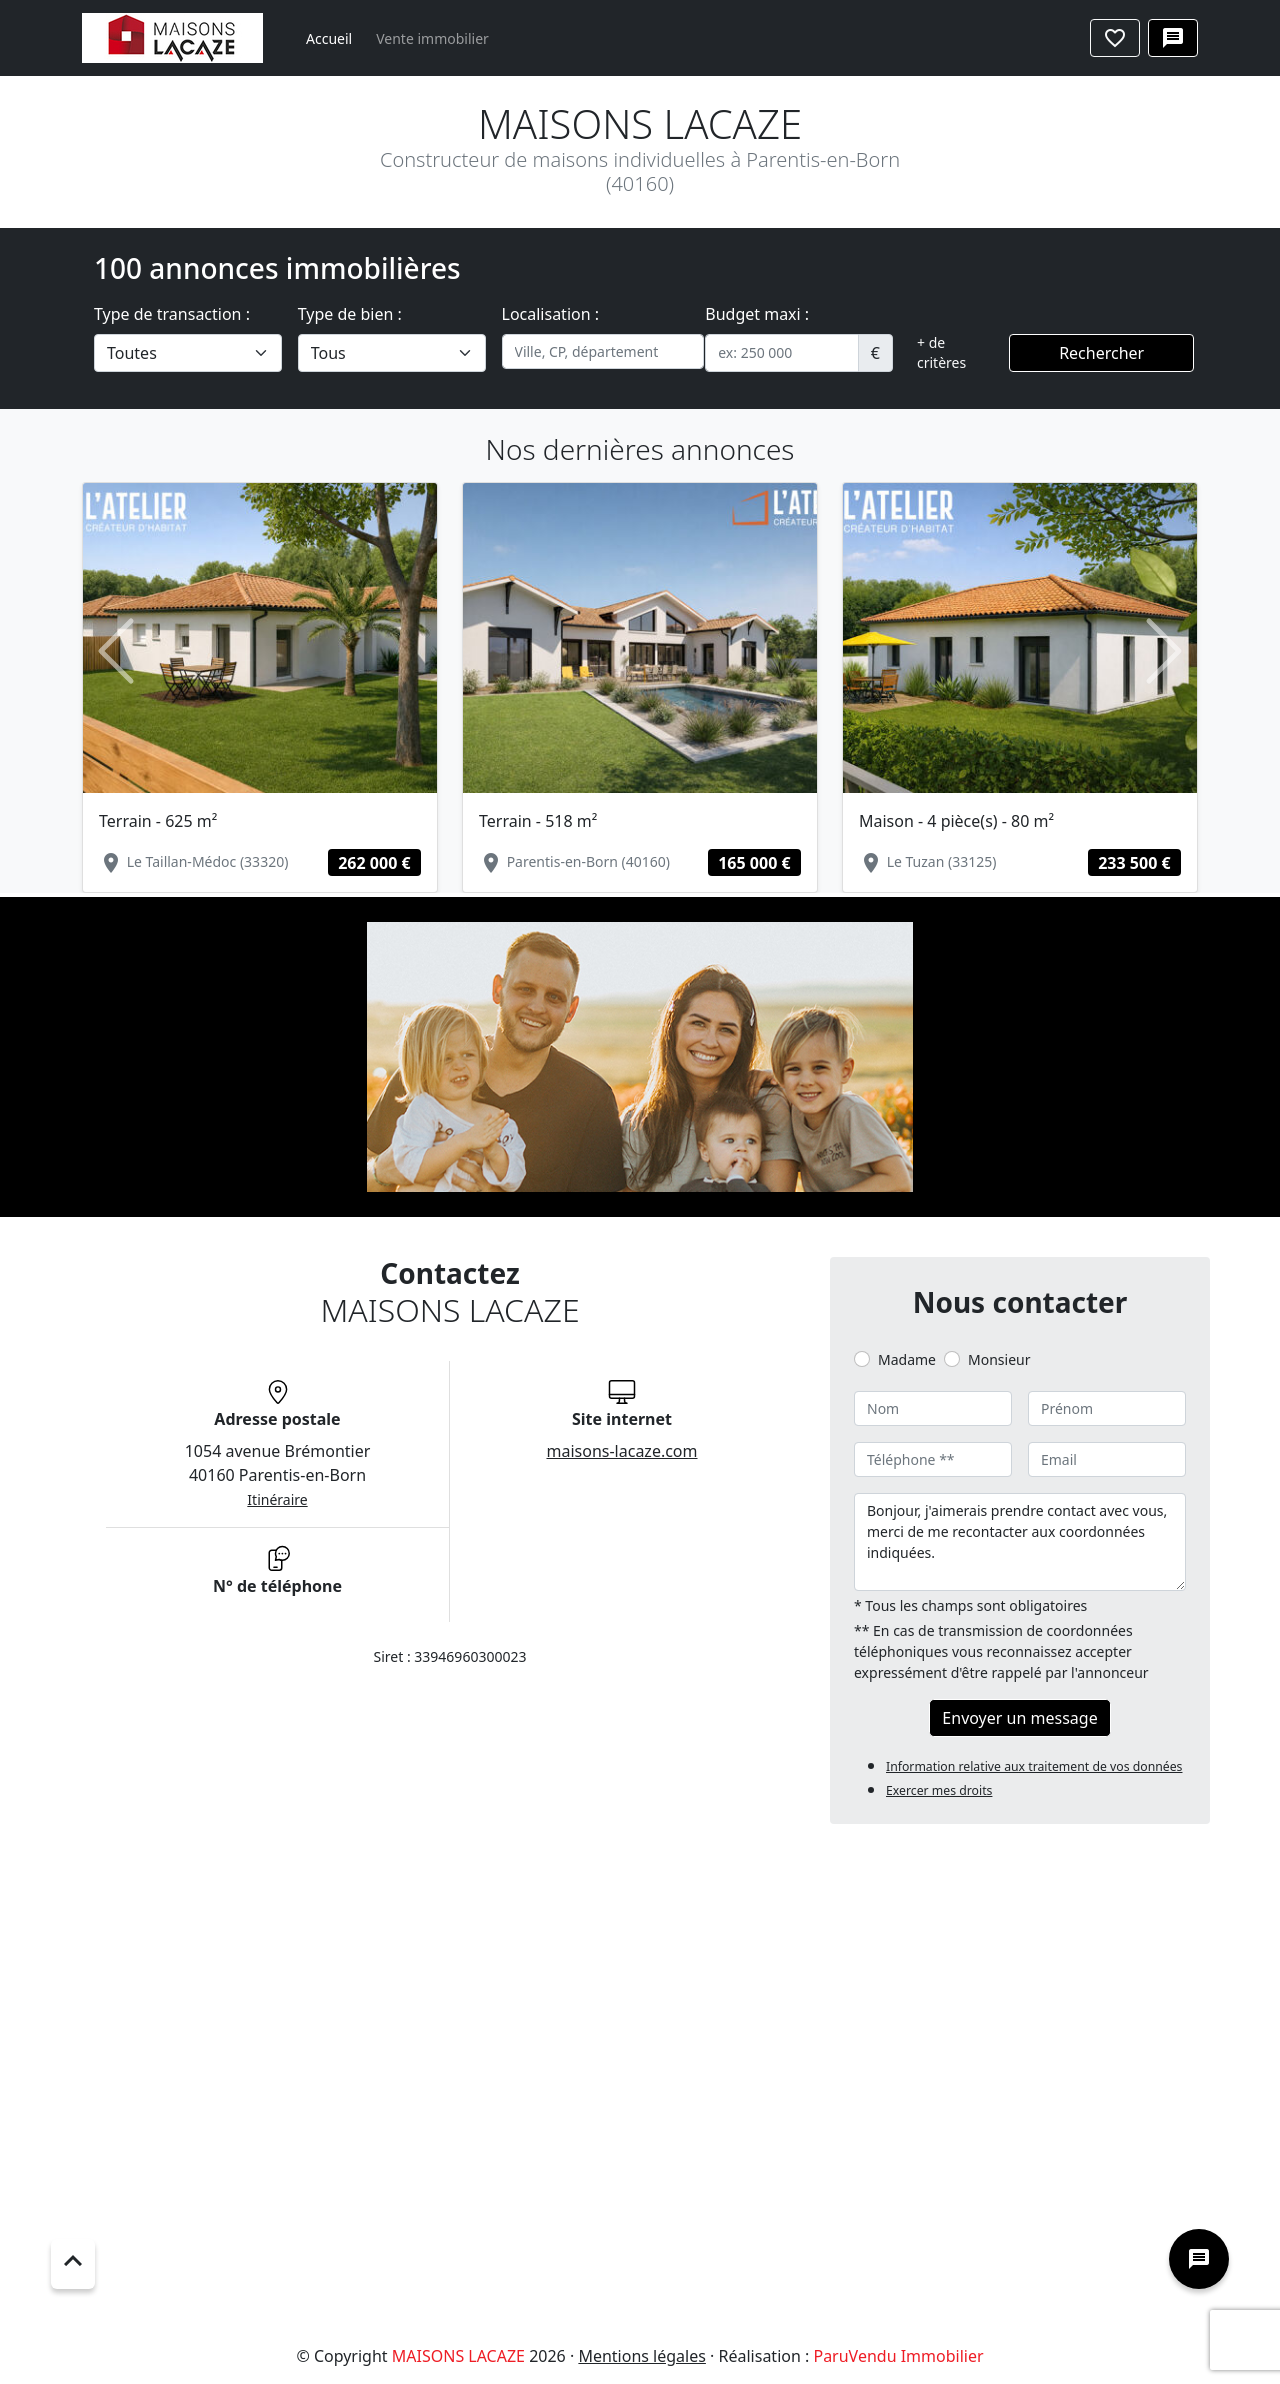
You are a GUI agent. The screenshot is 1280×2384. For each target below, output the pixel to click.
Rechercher (1101, 353)
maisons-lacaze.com (621, 1451)
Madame (907, 1359)
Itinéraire (277, 1499)
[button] (115, 651)
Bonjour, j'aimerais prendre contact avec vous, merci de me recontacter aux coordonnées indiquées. (1020, 1542)
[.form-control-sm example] (782, 353)
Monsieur (999, 1359)
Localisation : (551, 314)
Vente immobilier (432, 38)
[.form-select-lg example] (188, 353)
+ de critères (941, 352)
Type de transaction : (172, 314)
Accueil (329, 38)
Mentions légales (642, 2356)
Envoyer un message (1019, 1718)
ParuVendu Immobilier (898, 2356)
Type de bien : (350, 314)
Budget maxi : (757, 314)
